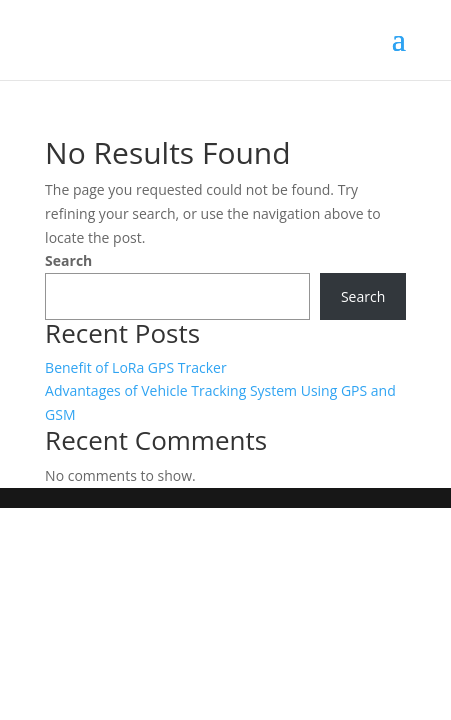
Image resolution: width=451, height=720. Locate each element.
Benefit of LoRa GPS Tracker (136, 367)
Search (68, 260)
